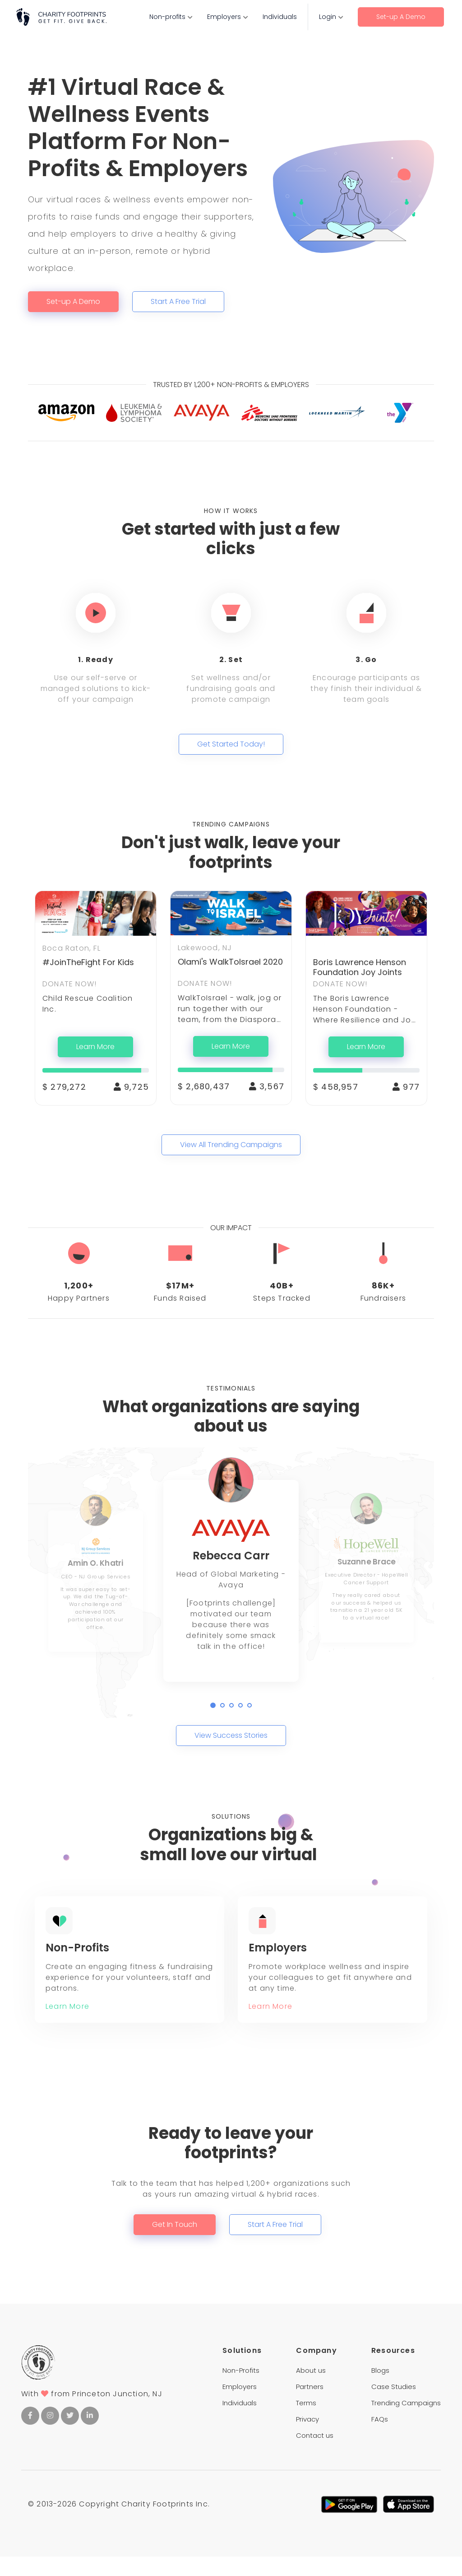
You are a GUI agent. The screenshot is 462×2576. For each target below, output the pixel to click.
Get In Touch (174, 2244)
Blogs (380, 2389)
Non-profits (167, 16)
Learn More (95, 1046)
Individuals (280, 16)
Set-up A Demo (400, 16)
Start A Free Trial (178, 301)
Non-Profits (240, 2389)
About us (311, 2389)
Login (327, 16)
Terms (306, 2422)
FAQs (379, 2438)
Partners (309, 2406)
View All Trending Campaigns (231, 1144)
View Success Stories (231, 1735)
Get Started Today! (231, 744)
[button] (213, 1705)
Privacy (307, 2438)
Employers (224, 16)
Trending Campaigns (406, 2422)
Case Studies (393, 2406)
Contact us (314, 2454)
